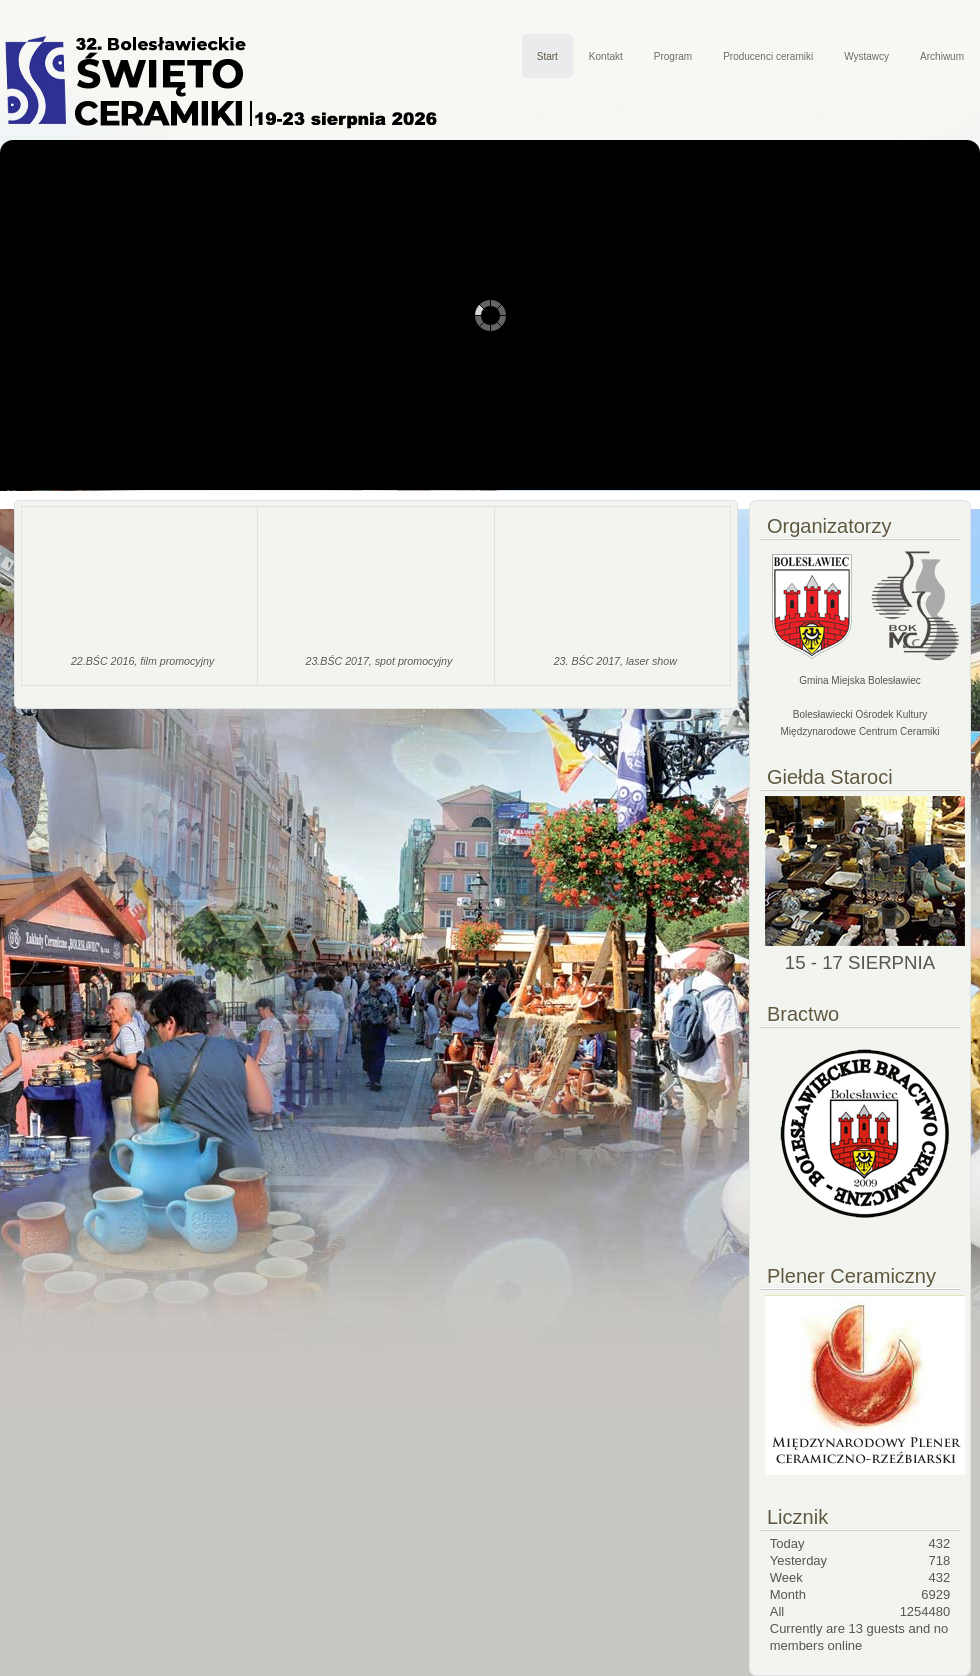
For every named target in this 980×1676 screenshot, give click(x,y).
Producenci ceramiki (768, 56)
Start (547, 56)
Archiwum (942, 56)
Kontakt (606, 56)
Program (673, 56)
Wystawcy (866, 56)
